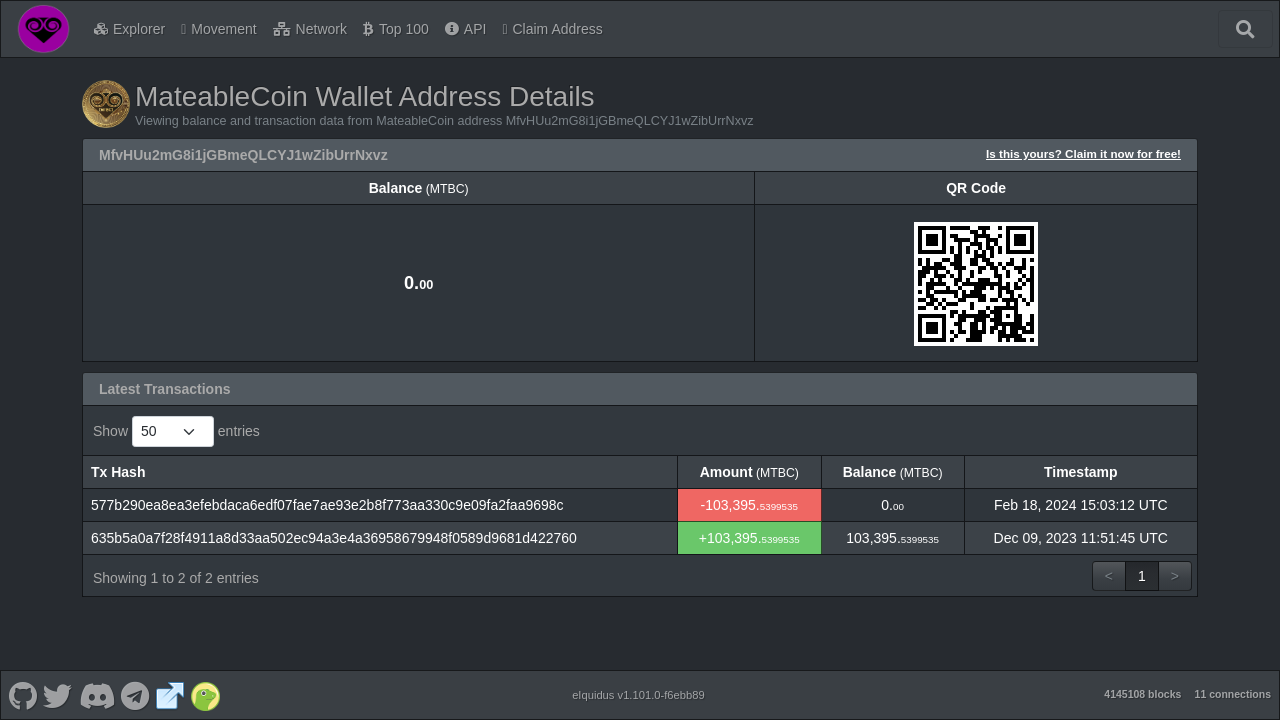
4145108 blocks (1142, 694)
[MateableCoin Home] (43, 29)
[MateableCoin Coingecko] (205, 695)
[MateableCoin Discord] (96, 695)
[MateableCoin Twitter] (58, 695)
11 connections (1233, 694)
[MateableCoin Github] (22, 695)
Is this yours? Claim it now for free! (1083, 153)
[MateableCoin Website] (170, 695)
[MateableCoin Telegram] (135, 695)
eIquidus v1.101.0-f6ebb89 (638, 695)
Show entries (176, 431)
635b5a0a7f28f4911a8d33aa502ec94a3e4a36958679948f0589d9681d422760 (334, 538)
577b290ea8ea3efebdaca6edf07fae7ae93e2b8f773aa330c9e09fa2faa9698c (327, 505)
